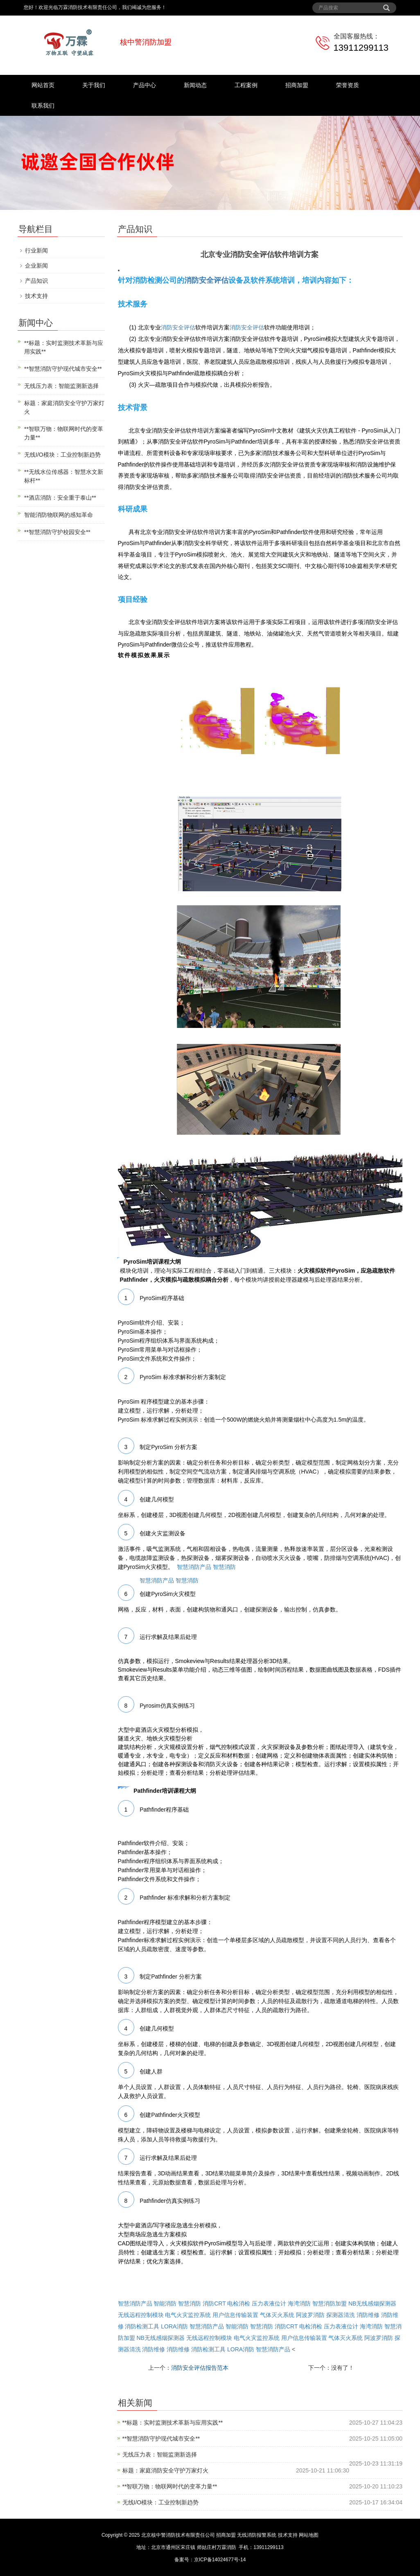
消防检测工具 (142, 2326)
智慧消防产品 (194, 1567)
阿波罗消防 (310, 2315)
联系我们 (43, 105)
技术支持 (36, 296)
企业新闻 (36, 265)
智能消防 (165, 2303)
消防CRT (214, 2303)
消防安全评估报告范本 (199, 2367)
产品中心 (144, 85)
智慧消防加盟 (329, 2303)
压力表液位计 (269, 2303)
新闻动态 (195, 85)
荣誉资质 (347, 85)
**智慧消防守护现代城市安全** (161, 2438)
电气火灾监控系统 (188, 2315)
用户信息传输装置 (235, 2315)
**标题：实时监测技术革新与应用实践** (172, 2422)
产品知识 (36, 280)
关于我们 (93, 85)
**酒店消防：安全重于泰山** (60, 497)
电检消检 (238, 2303)
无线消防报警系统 (256, 2535)
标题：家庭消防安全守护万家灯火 (165, 2470)
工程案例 (246, 85)
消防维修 (368, 2315)
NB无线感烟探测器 (372, 2303)
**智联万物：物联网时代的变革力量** (169, 2486)
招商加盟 (296, 85)
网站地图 (308, 2535)
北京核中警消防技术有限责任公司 (178, 2535)
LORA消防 (174, 2326)
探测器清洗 (340, 2315)
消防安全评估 (206, 280)
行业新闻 (36, 250)
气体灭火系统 (277, 2315)
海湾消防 (299, 2303)
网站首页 (43, 85)
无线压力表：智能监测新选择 (159, 2454)
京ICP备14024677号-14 (220, 2559)
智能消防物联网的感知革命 (58, 515)
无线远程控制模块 (141, 2315)
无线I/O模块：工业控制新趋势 (160, 2502)
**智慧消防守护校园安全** (57, 532)
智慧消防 (224, 1567)
